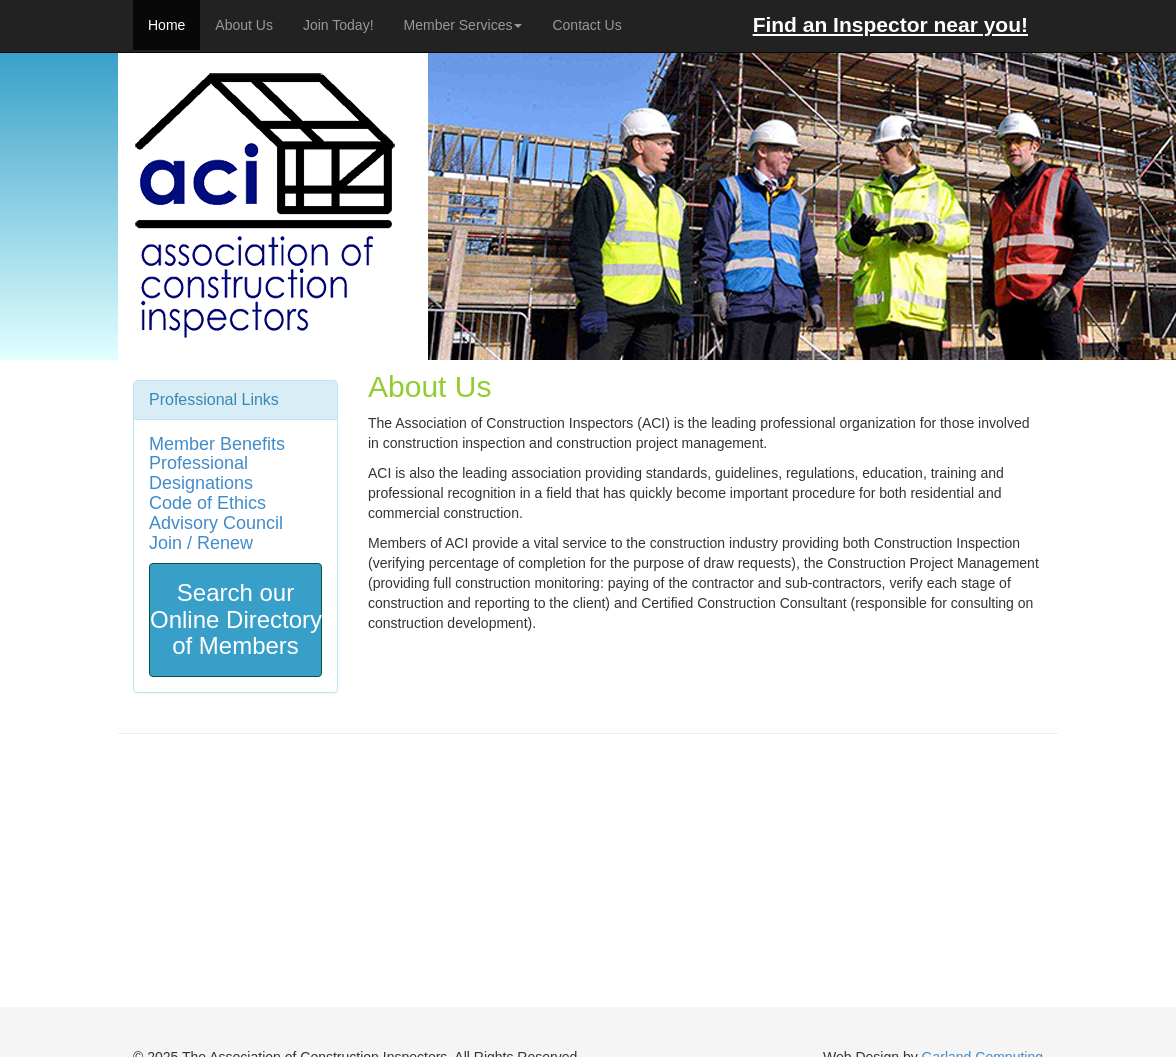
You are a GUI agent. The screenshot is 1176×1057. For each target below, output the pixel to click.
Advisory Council (216, 523)
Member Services (463, 25)
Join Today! (338, 25)
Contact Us (586, 25)
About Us (244, 25)
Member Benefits (217, 444)
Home (166, 25)
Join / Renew (201, 543)
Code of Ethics (207, 503)
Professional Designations (201, 473)
